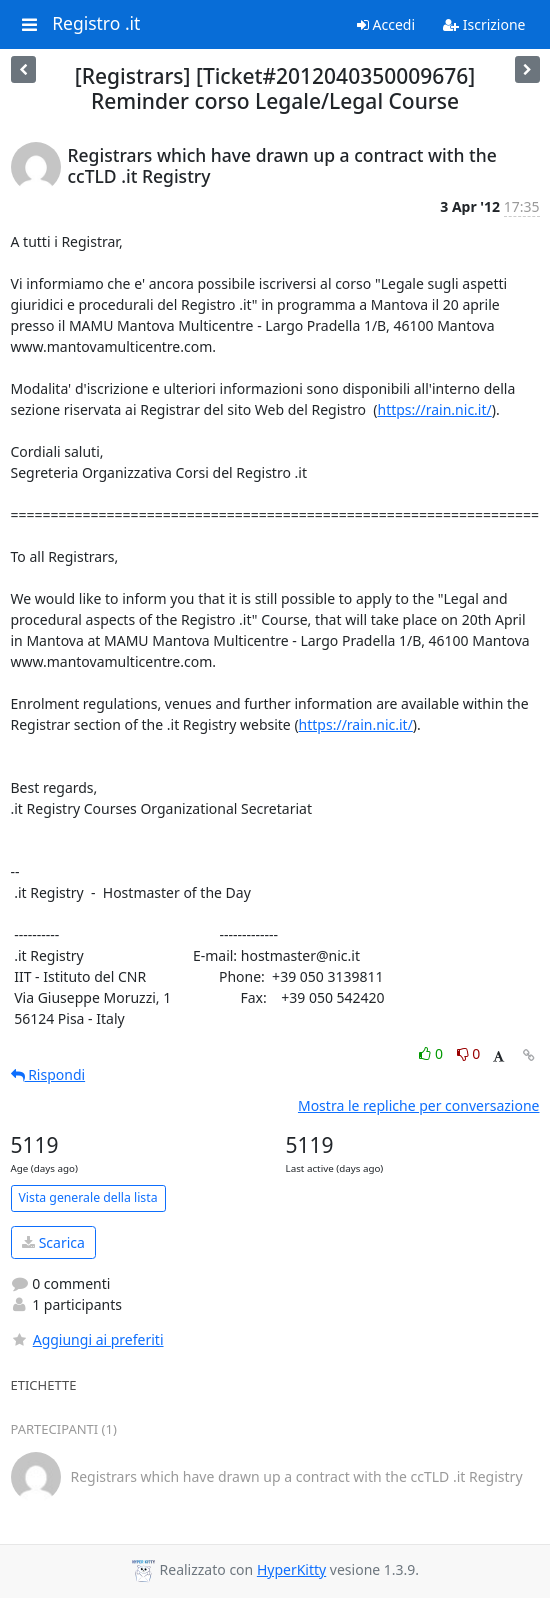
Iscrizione (484, 24)
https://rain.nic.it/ (435, 409)
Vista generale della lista (88, 1197)
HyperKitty (291, 1569)
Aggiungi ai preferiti (87, 1339)
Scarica (53, 1242)
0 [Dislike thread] (469, 1053)
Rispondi (48, 1074)
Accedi (386, 24)
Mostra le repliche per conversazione (419, 1105)
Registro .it (96, 24)
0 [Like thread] (432, 1053)
